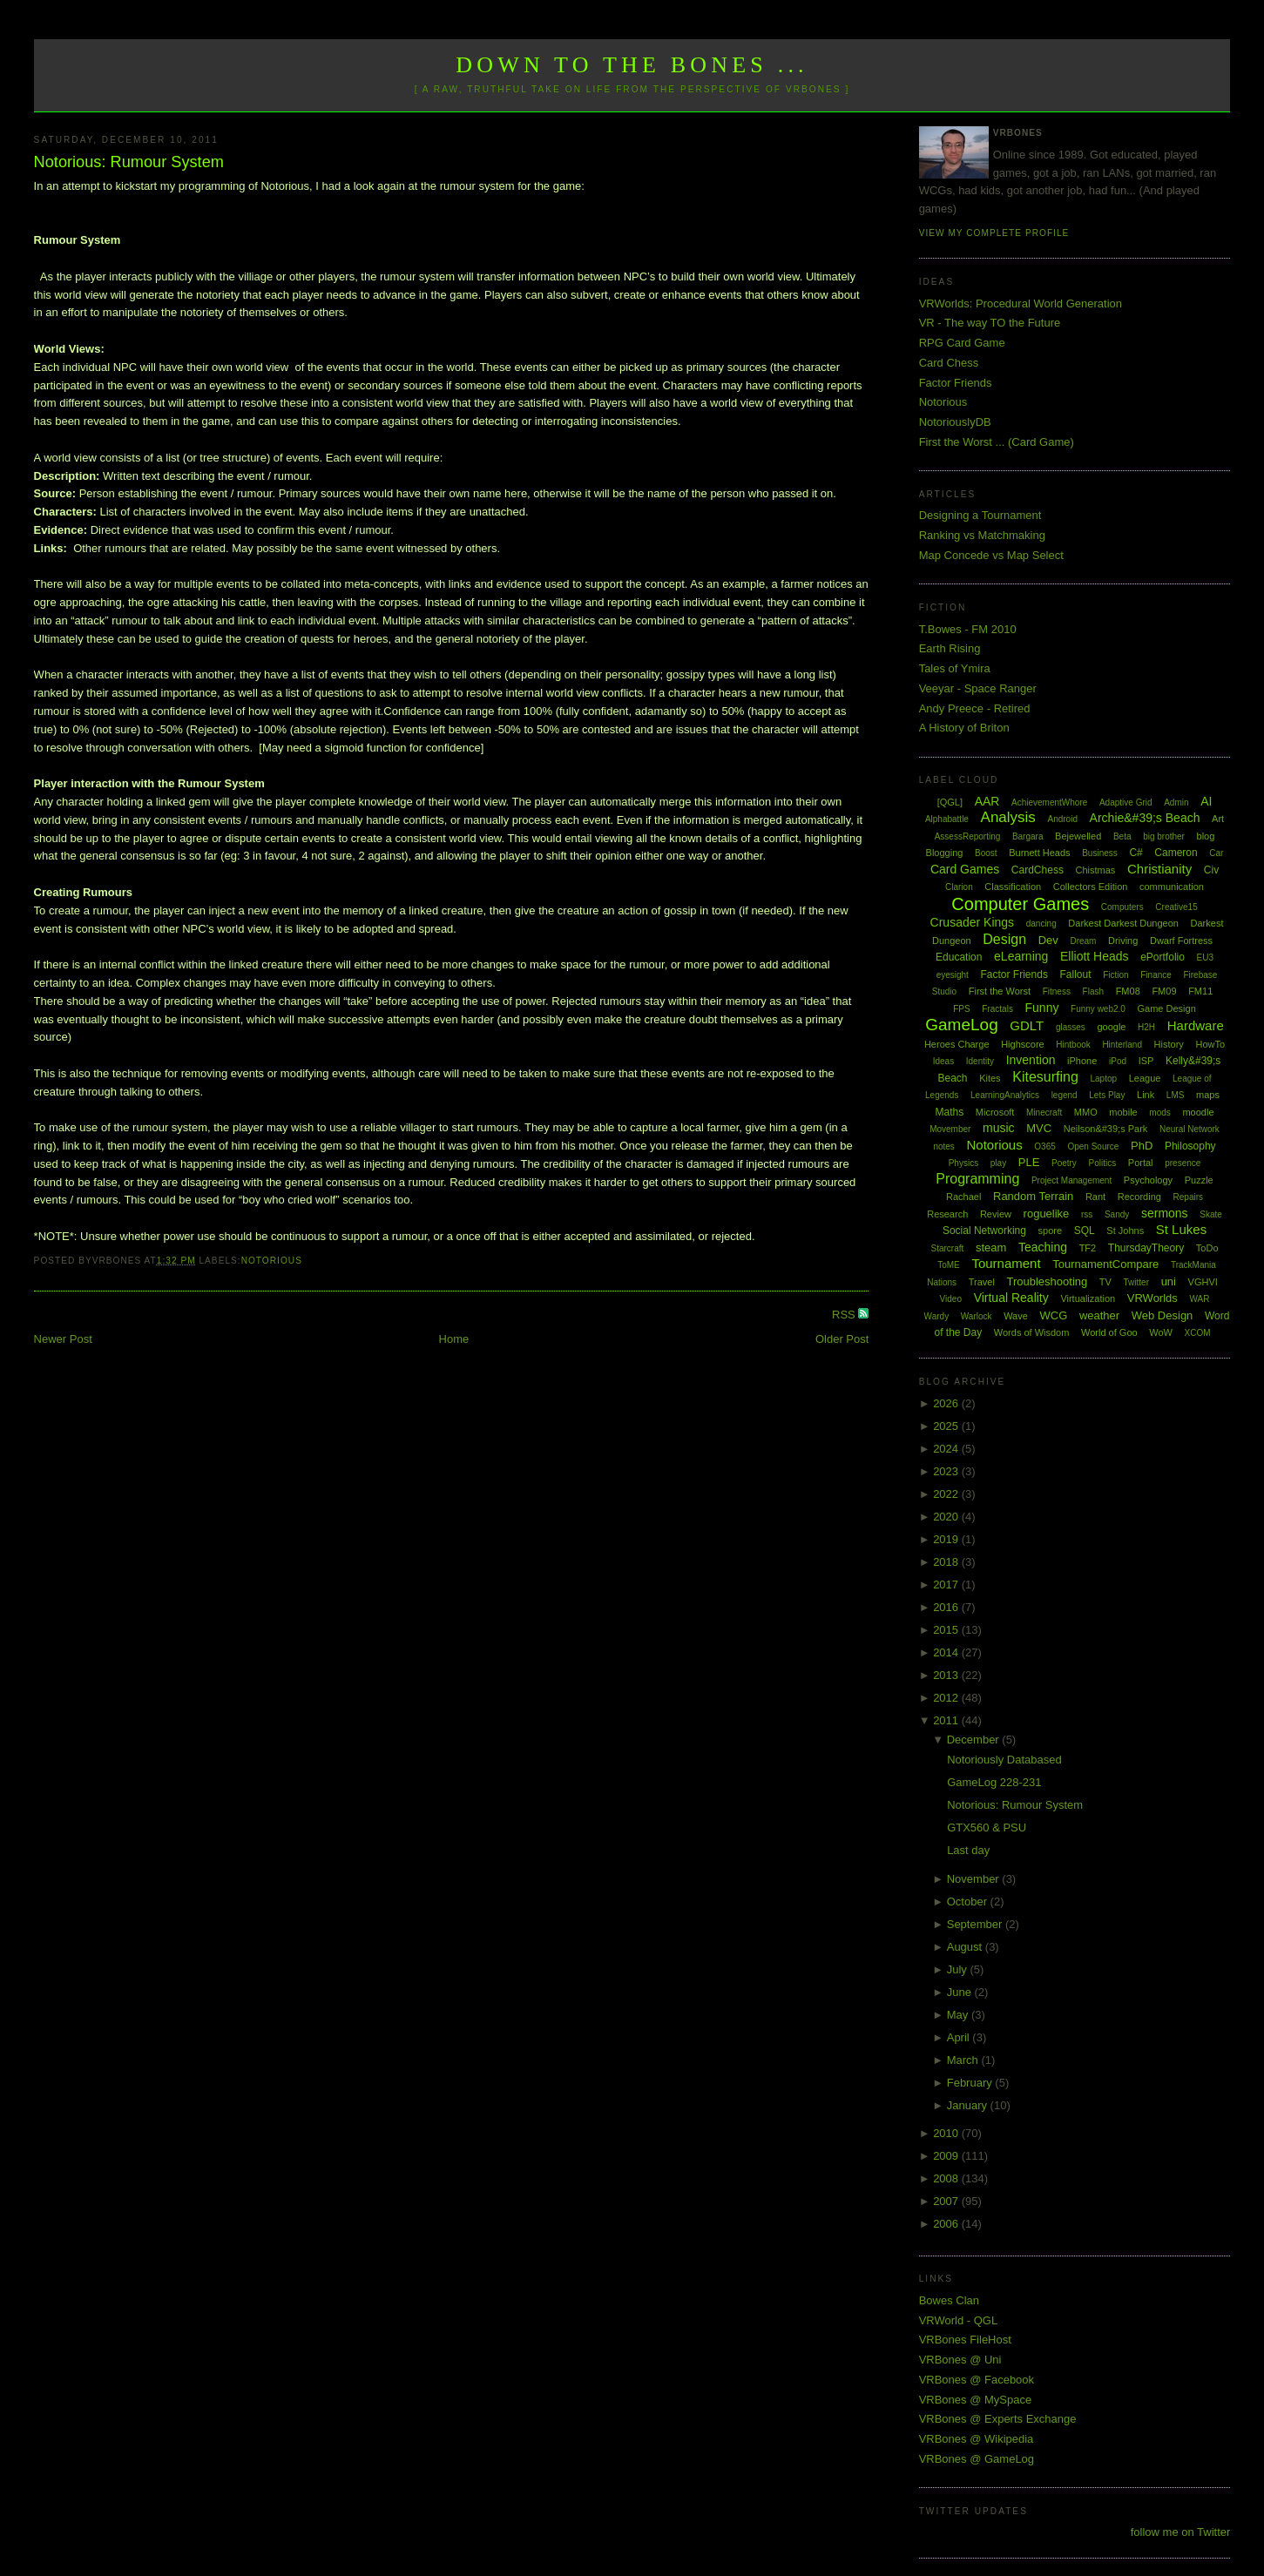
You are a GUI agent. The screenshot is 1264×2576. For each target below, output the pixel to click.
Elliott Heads (1094, 956)
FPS (961, 1009)
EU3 (1205, 957)
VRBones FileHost (965, 2339)
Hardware (1195, 1025)
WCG (1053, 1315)
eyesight (952, 975)
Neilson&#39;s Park (1106, 1128)
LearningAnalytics (1004, 1095)
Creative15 (1176, 907)
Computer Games (1020, 904)
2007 (947, 2201)
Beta (1122, 836)
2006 (947, 2223)
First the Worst (1000, 991)
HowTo (1210, 1044)
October (968, 1901)
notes (943, 1146)
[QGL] (950, 802)
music (999, 1128)
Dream (1083, 941)
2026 (947, 1403)
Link (1145, 1094)
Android (1063, 819)
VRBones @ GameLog (976, 2458)
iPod (1117, 1061)
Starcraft (947, 1248)
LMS (1175, 1095)
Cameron (1175, 852)
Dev (1048, 940)
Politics (1103, 1163)
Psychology (1148, 1180)
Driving (1123, 940)
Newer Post (63, 1338)
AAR (987, 801)
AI (1206, 801)
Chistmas (1096, 870)
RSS (845, 1314)
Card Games (964, 869)
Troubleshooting (1046, 1281)
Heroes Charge (957, 1044)
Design (1004, 939)
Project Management (1071, 1180)
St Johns (1125, 1230)
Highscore (1022, 1044)
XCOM (1198, 1333)
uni (1168, 1281)
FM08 (1128, 991)
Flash (1093, 991)
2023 (947, 1471)
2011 (947, 1720)
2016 (947, 1607)
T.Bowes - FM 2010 (968, 629)
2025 (947, 1426)
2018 (947, 1561)
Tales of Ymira (954, 668)
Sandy (1117, 1214)
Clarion (959, 887)
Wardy (937, 1316)
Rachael (963, 1196)
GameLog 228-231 (994, 1782)
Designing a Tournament (980, 515)
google (1111, 1027)
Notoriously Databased (1004, 1759)
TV (1105, 1282)
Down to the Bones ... (632, 65)
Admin (1176, 802)
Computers (1122, 907)
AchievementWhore (1049, 802)
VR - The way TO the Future (990, 322)
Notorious (271, 1260)
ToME (948, 1265)
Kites (989, 1078)
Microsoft (995, 1112)
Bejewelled (1078, 836)
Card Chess (949, 362)
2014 (947, 1652)
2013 (947, 1675)
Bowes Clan (949, 2300)
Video (951, 1299)
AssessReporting (968, 836)
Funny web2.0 (1098, 1009)
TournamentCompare (1105, 1264)
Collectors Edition (1090, 886)
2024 (947, 1448)
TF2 (1088, 1248)
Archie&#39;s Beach (1145, 818)
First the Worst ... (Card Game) (996, 441)
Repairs (1188, 1197)
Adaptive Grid (1125, 802)
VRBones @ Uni (960, 2359)
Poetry (1064, 1163)
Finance (1156, 975)
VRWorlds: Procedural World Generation (1020, 303)
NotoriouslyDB (955, 421)
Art (1218, 818)
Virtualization (1087, 1298)
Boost (986, 853)
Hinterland (1122, 1044)
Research (947, 1214)
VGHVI (1203, 1282)
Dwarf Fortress (1181, 940)
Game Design (1167, 1008)
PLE (1029, 1162)
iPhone (1082, 1060)
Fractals (997, 1009)
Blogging (944, 852)
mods (1159, 1112)
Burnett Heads (1039, 852)
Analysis (1008, 817)
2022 (947, 1493)
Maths (950, 1112)
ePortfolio (1162, 957)
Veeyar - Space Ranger (978, 688)
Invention (1031, 1060)
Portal (1140, 1162)
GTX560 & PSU (986, 1827)
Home (454, 1338)
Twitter (1136, 1282)
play (998, 1163)
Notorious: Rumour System (129, 162)
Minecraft (1044, 1112)
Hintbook (1073, 1044)
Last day (968, 1850)
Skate (1211, 1214)
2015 (947, 1629)
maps (1208, 1094)
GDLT (1027, 1025)
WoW (1161, 1332)
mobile (1123, 1112)
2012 (947, 1697)
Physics (963, 1163)
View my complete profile (994, 233)
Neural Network (1189, 1129)
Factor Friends (955, 382)
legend (1064, 1095)
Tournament (1005, 1263)
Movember (949, 1129)
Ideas (943, 1061)
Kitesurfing (1045, 1076)
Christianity (1159, 868)
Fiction (1115, 975)
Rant (1095, 1196)
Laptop (1103, 1078)
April (960, 2037)
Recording (1139, 1196)
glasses (1070, 1027)
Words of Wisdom (1032, 1332)
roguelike (1047, 1213)
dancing (1041, 923)
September (976, 1924)
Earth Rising (950, 648)
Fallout (1076, 974)
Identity (980, 1061)
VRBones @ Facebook (976, 2379)
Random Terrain (1033, 1196)
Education (959, 957)
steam (991, 1247)
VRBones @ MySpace (975, 2399)
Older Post (842, 1338)
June (961, 1992)
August (966, 1946)
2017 (947, 1584)
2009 (947, 2155)
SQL (1084, 1230)
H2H (1146, 1027)
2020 (947, 1516)
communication (1171, 886)
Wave (1016, 1316)
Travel (982, 1282)
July (958, 1969)
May (959, 2014)
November (975, 1878)
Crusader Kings (972, 922)
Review (995, 1214)
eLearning (1021, 956)
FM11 (1200, 991)
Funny (1042, 1008)
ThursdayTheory (1146, 1248)
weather (1099, 1315)
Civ (1211, 870)
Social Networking (984, 1230)
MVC (1038, 1128)
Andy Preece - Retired (975, 708)
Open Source (1093, 1146)
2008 (947, 2178)
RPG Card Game (962, 342)
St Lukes (1181, 1229)
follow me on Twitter (1181, 2532)
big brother (1164, 836)
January (968, 2105)
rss (1086, 1214)
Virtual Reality (1011, 1298)
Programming (977, 1178)
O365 (1044, 1146)
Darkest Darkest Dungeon (1123, 923)
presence (1182, 1163)
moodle (1197, 1112)
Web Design (1162, 1315)
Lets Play (1107, 1095)
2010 (947, 2133)
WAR (1199, 1299)
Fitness (1057, 991)
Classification (1012, 886)
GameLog (961, 1024)
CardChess (1037, 870)
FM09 (1164, 991)
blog (1206, 836)
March (964, 2060)
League (1145, 1078)
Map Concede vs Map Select (991, 555)
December (975, 1739)
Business (1100, 853)
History (1169, 1044)
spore (1050, 1230)
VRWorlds (1152, 1298)
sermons (1164, 1213)
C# (1135, 852)
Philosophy (1190, 1146)
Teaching (1042, 1247)
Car (1216, 853)
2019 (947, 1539)
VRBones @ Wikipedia (976, 2438)
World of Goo (1109, 1332)
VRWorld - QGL (958, 2320)
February (971, 2082)
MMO (1086, 1112)
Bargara (1028, 836)
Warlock (976, 1316)
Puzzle (1199, 1180)
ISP (1146, 1060)
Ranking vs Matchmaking (982, 535)
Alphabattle (947, 819)
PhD (1141, 1145)
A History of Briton (964, 727)
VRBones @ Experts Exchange (998, 2418)
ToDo (1207, 1248)
